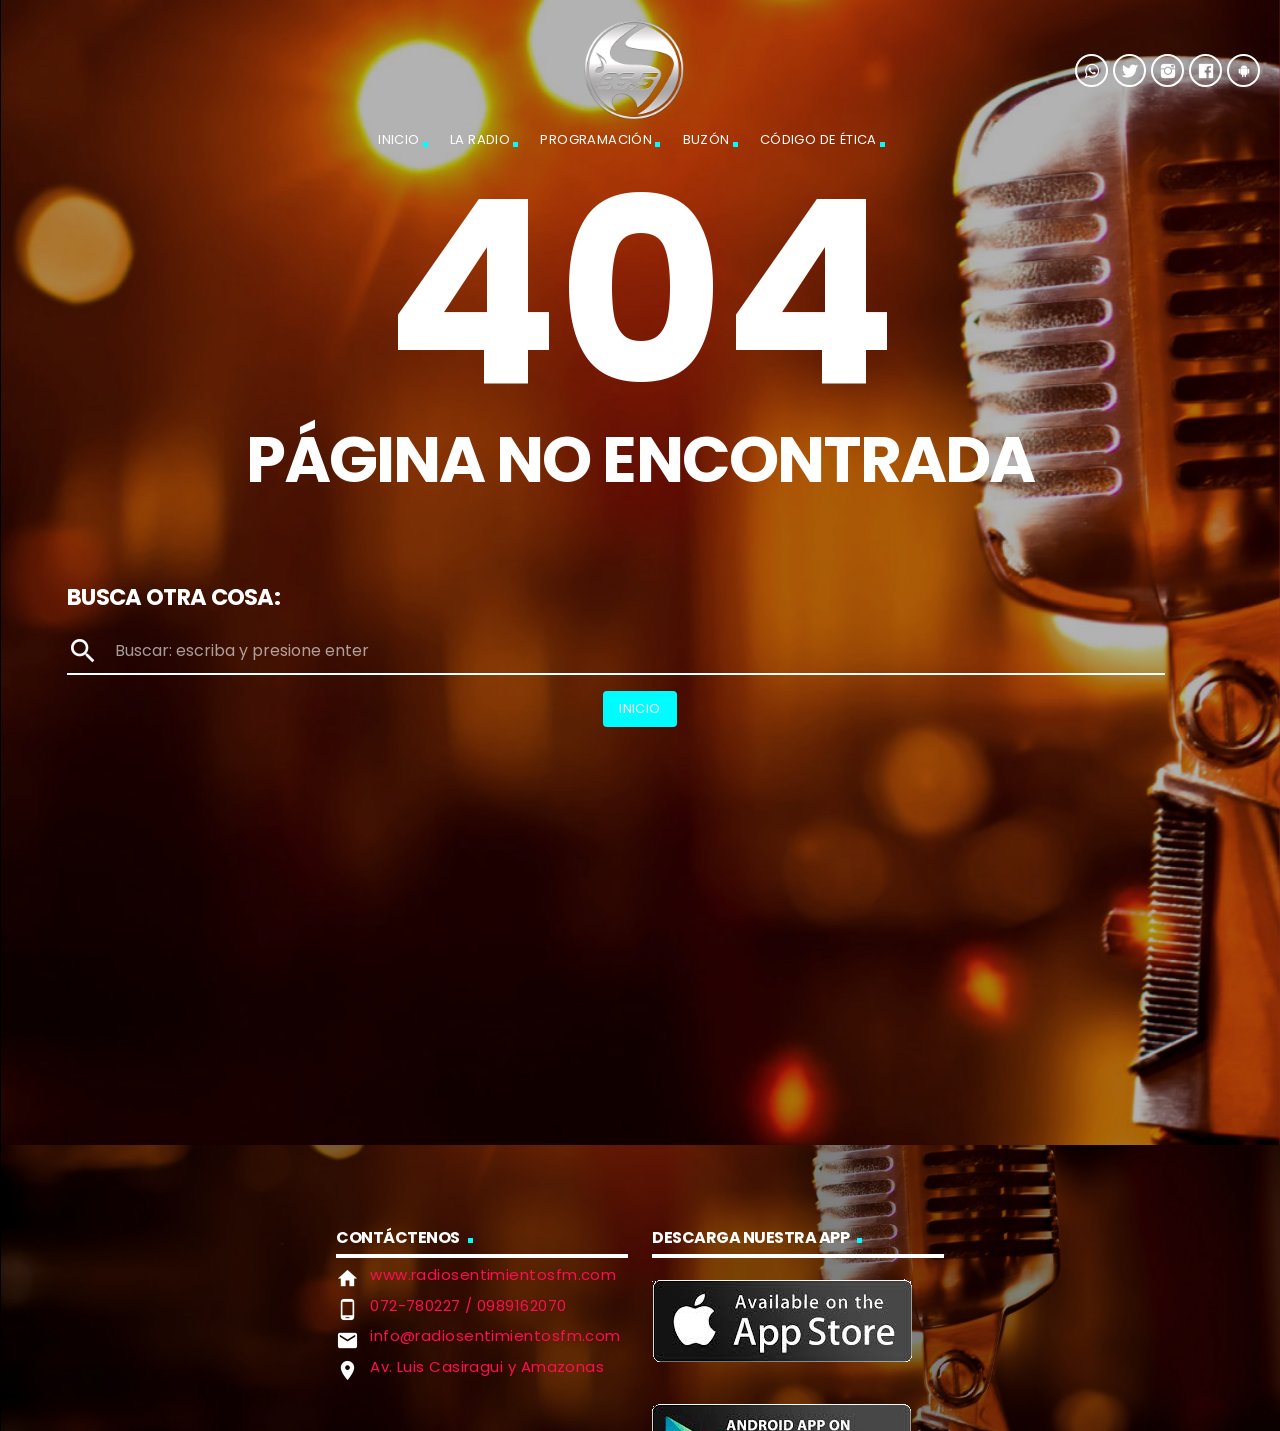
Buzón (706, 139)
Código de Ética (818, 139)
